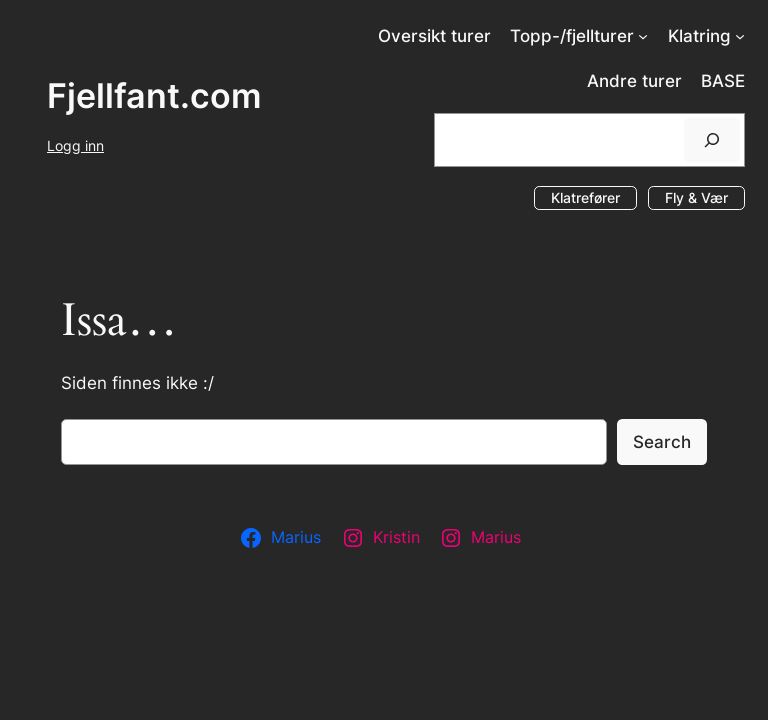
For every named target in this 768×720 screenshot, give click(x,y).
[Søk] (712, 139)
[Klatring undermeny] (740, 36)
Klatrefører (585, 197)
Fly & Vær (696, 197)
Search (662, 442)
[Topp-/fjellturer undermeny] (643, 36)
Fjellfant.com (154, 95)
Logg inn (75, 145)
